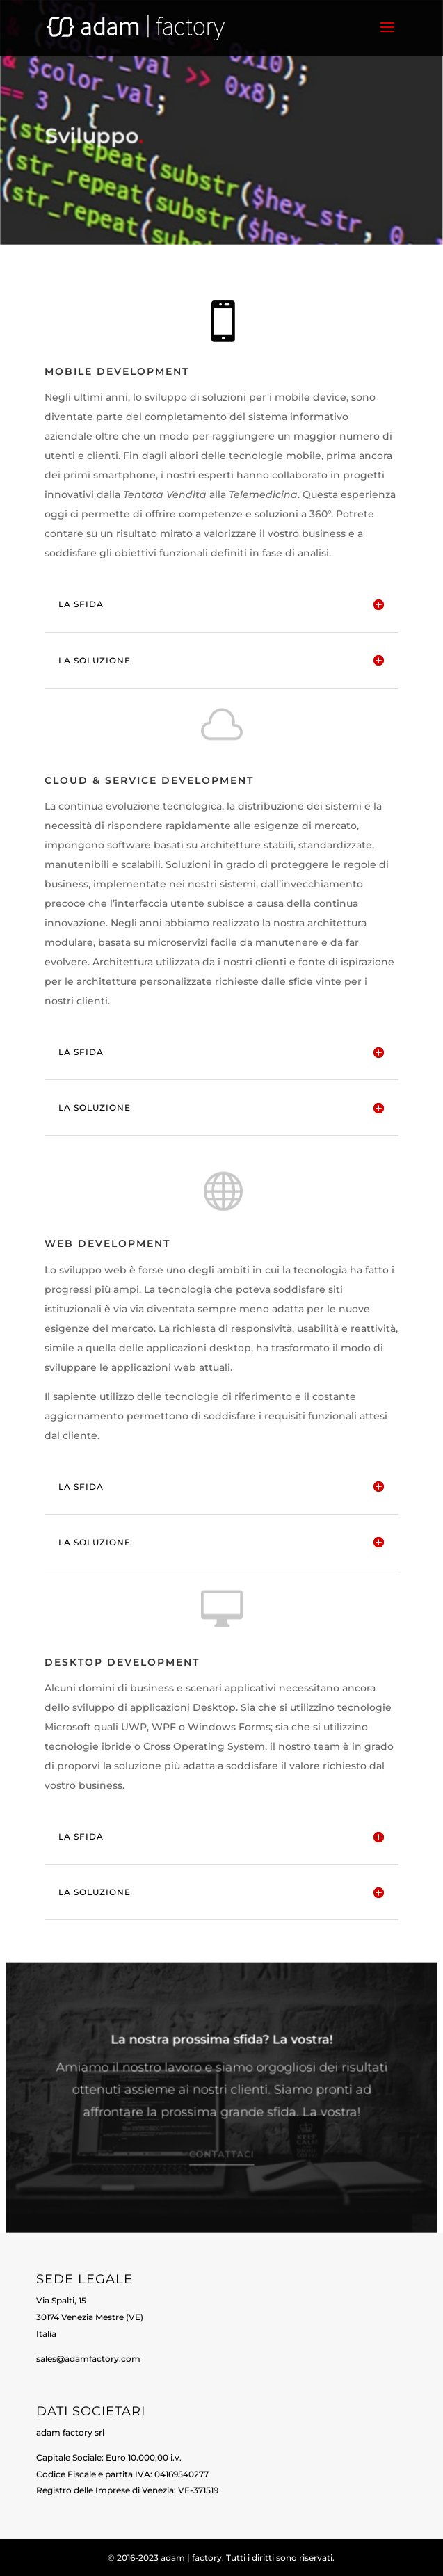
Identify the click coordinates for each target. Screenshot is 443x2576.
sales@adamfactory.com (88, 2358)
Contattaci (221, 2155)
